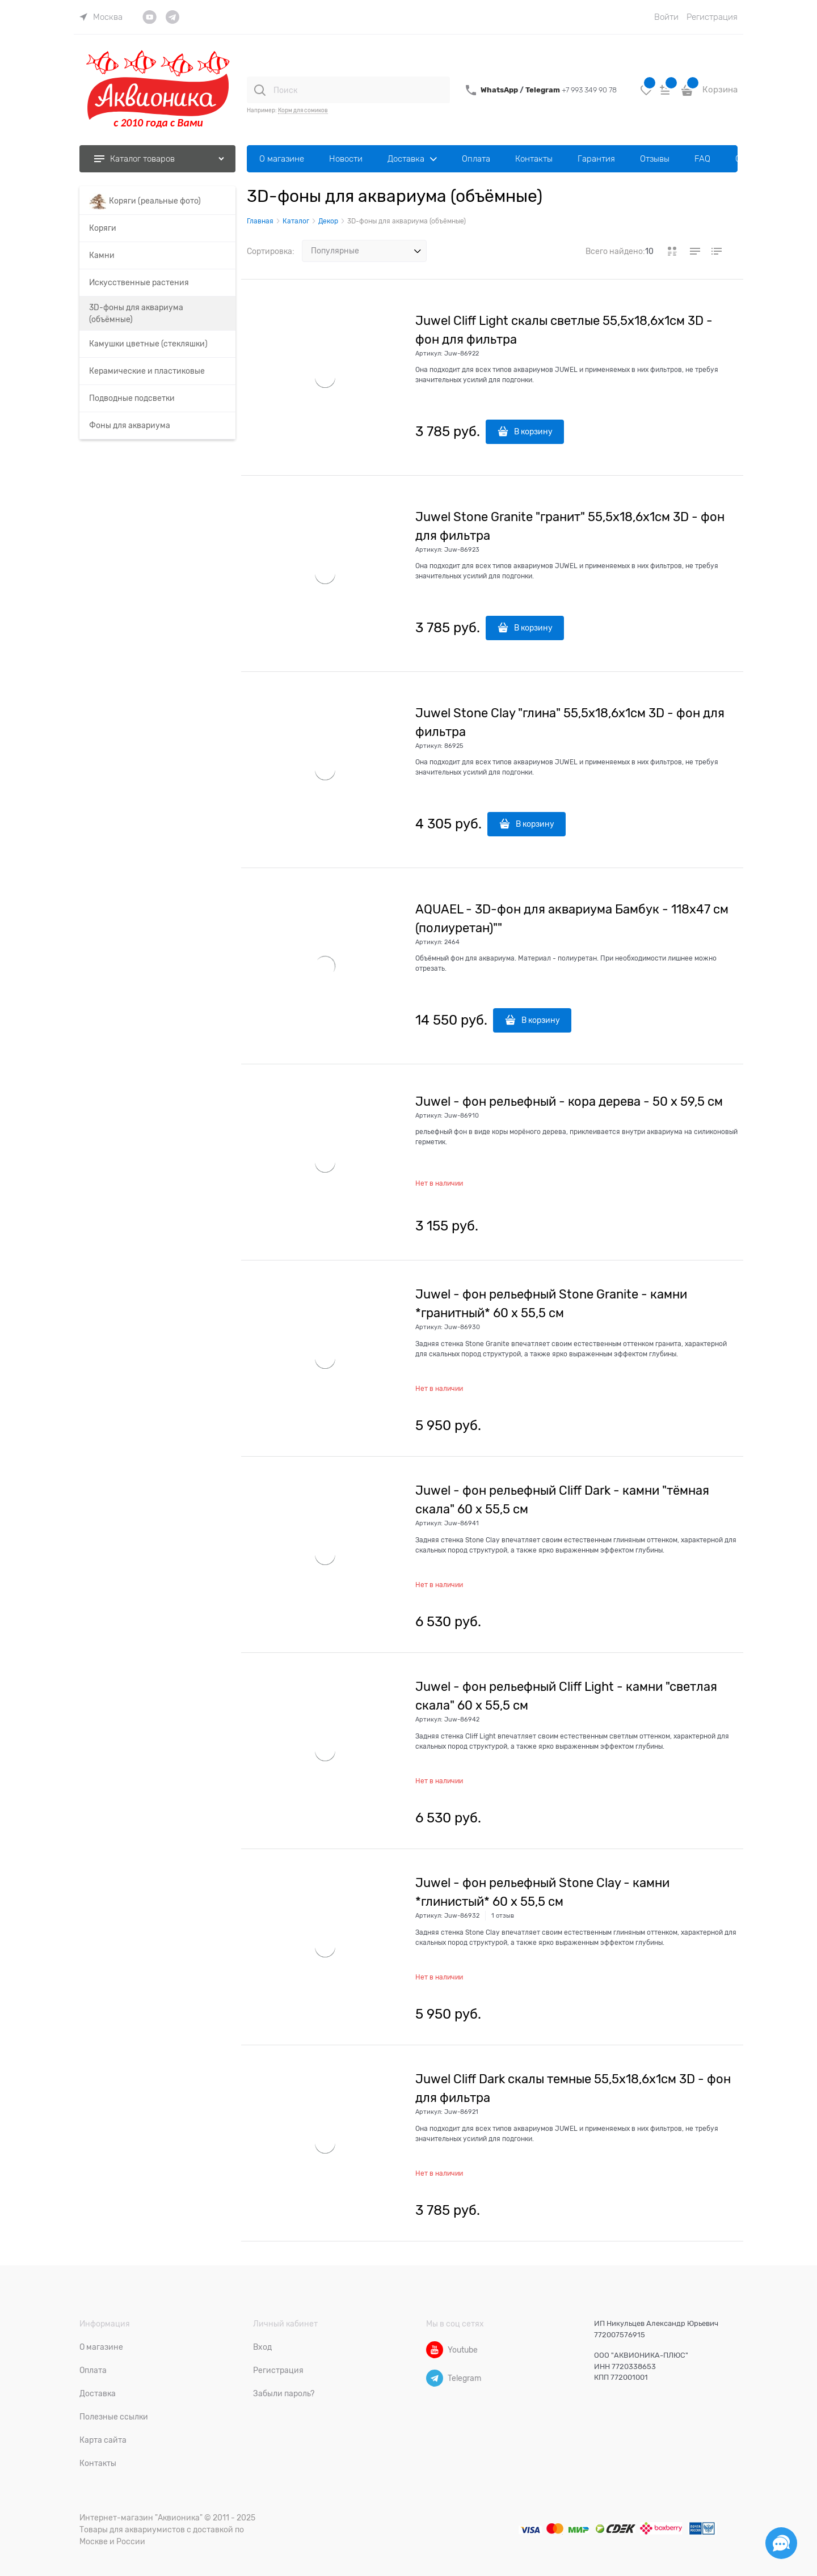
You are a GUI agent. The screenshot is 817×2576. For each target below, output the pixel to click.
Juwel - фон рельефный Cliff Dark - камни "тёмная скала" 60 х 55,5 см (562, 1499)
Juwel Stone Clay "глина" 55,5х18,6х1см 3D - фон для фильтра (570, 722)
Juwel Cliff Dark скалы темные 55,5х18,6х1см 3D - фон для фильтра (573, 2088)
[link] (101, 17)
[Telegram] (434, 2378)
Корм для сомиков (303, 110)
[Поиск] (260, 90)
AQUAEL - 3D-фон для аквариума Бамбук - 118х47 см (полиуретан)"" (571, 918)
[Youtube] (434, 2349)
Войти (666, 17)
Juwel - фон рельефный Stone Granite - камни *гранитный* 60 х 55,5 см (551, 1303)
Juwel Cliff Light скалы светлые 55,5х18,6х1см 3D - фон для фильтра (564, 330)
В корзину (533, 431)
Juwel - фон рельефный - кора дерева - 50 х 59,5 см (569, 1101)
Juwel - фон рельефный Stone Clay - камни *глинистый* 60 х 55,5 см (542, 1892)
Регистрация (712, 17)
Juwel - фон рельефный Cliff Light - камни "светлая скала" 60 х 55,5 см (566, 1696)
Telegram (543, 90)
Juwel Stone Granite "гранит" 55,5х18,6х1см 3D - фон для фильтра (570, 526)
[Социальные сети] (781, 2543)
